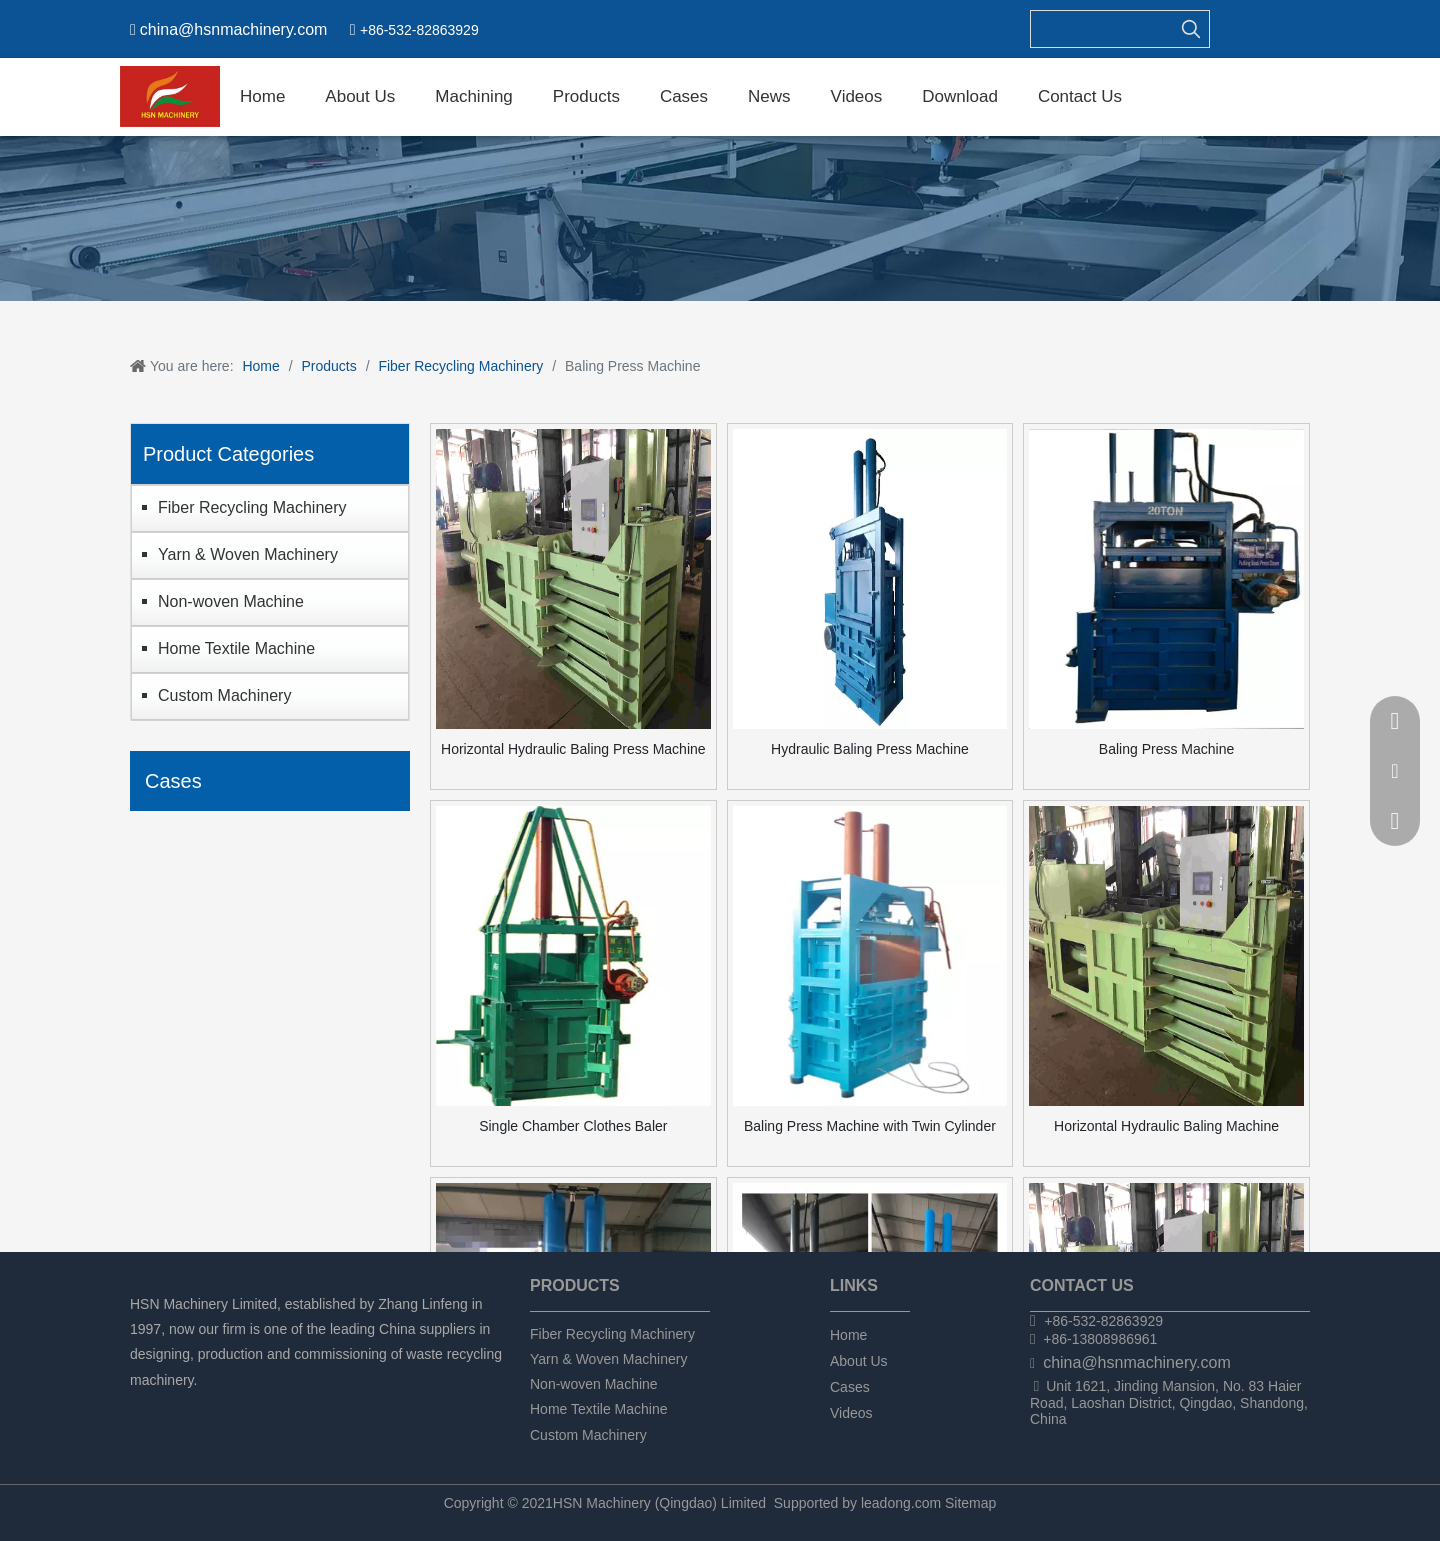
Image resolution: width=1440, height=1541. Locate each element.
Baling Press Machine (1166, 749)
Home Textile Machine (236, 648)
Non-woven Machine (231, 601)
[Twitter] (210, 1406)
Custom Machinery (224, 695)
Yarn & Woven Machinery (248, 554)
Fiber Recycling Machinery (252, 507)
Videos (851, 1413)
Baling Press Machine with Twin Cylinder (870, 1126)
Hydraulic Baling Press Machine (870, 749)
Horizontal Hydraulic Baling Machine (1166, 1126)
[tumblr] (244, 1406)
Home (848, 1335)
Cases (850, 1387)
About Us (859, 1361)
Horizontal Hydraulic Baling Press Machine (573, 749)
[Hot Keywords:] (1191, 29)
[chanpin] (720, 218)
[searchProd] (1102, 29)
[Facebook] (142, 1406)
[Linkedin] (176, 1406)
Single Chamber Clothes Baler (573, 1126)
